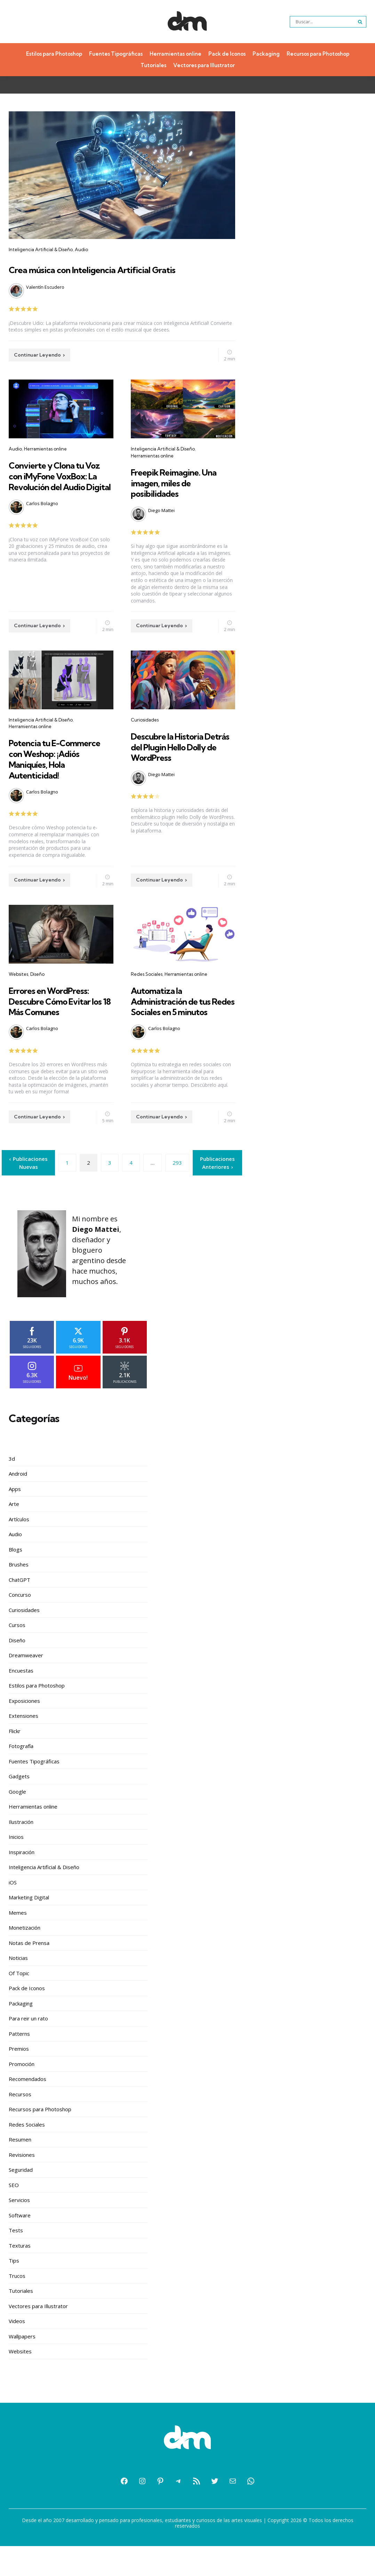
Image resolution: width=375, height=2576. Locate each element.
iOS (13, 1912)
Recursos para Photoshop (318, 53)
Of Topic (19, 2003)
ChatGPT (19, 1609)
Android (18, 1503)
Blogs (15, 1579)
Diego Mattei (161, 526)
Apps (15, 1518)
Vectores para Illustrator (204, 65)
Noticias (18, 1987)
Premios (19, 2078)
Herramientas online (175, 53)
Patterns (19, 2063)
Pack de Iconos (227, 53)
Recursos (20, 2124)
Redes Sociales (146, 1000)
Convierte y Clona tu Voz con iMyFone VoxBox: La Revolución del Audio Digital (58, 496)
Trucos (17, 2305)
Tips (14, 2290)
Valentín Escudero (45, 302)
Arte (14, 1533)
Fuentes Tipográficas (116, 53)
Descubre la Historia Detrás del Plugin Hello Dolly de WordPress (180, 762)
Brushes (19, 1594)
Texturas (20, 2275)
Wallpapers (22, 2366)
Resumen (20, 2169)
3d (12, 1488)
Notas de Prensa (29, 1972)
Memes (18, 1942)
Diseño (37, 1000)
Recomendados (27, 2108)
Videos (17, 2350)
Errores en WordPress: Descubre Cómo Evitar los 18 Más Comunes (57, 1027)
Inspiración (21, 1882)
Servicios (19, 2229)
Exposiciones (24, 1730)
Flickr (15, 1760)
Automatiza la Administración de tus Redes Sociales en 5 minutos (178, 1032)
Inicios (16, 1866)
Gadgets (19, 1806)
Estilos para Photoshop (54, 53)
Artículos (19, 1549)
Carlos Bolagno (42, 529)
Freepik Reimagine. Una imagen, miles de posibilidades (182, 498)
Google (17, 1821)
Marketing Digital (29, 1927)
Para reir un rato (28, 2048)
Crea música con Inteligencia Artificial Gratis (96, 276)
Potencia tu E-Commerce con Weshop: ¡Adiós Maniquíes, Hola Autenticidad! (43, 779)
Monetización (24, 1957)
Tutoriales (153, 65)
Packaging (266, 53)
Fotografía (21, 1775)
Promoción (21, 2093)
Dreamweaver (26, 1685)
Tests (16, 2260)
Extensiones (23, 1745)
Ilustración (21, 1851)
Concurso (20, 1624)
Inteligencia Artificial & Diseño (41, 249)
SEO (14, 2214)
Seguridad (21, 2199)
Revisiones (22, 2184)
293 (177, 1192)
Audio (81, 249)
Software (20, 2245)
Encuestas (21, 1700)
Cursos (17, 1654)
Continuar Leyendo (37, 370)
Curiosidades (145, 735)
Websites (18, 1000)
